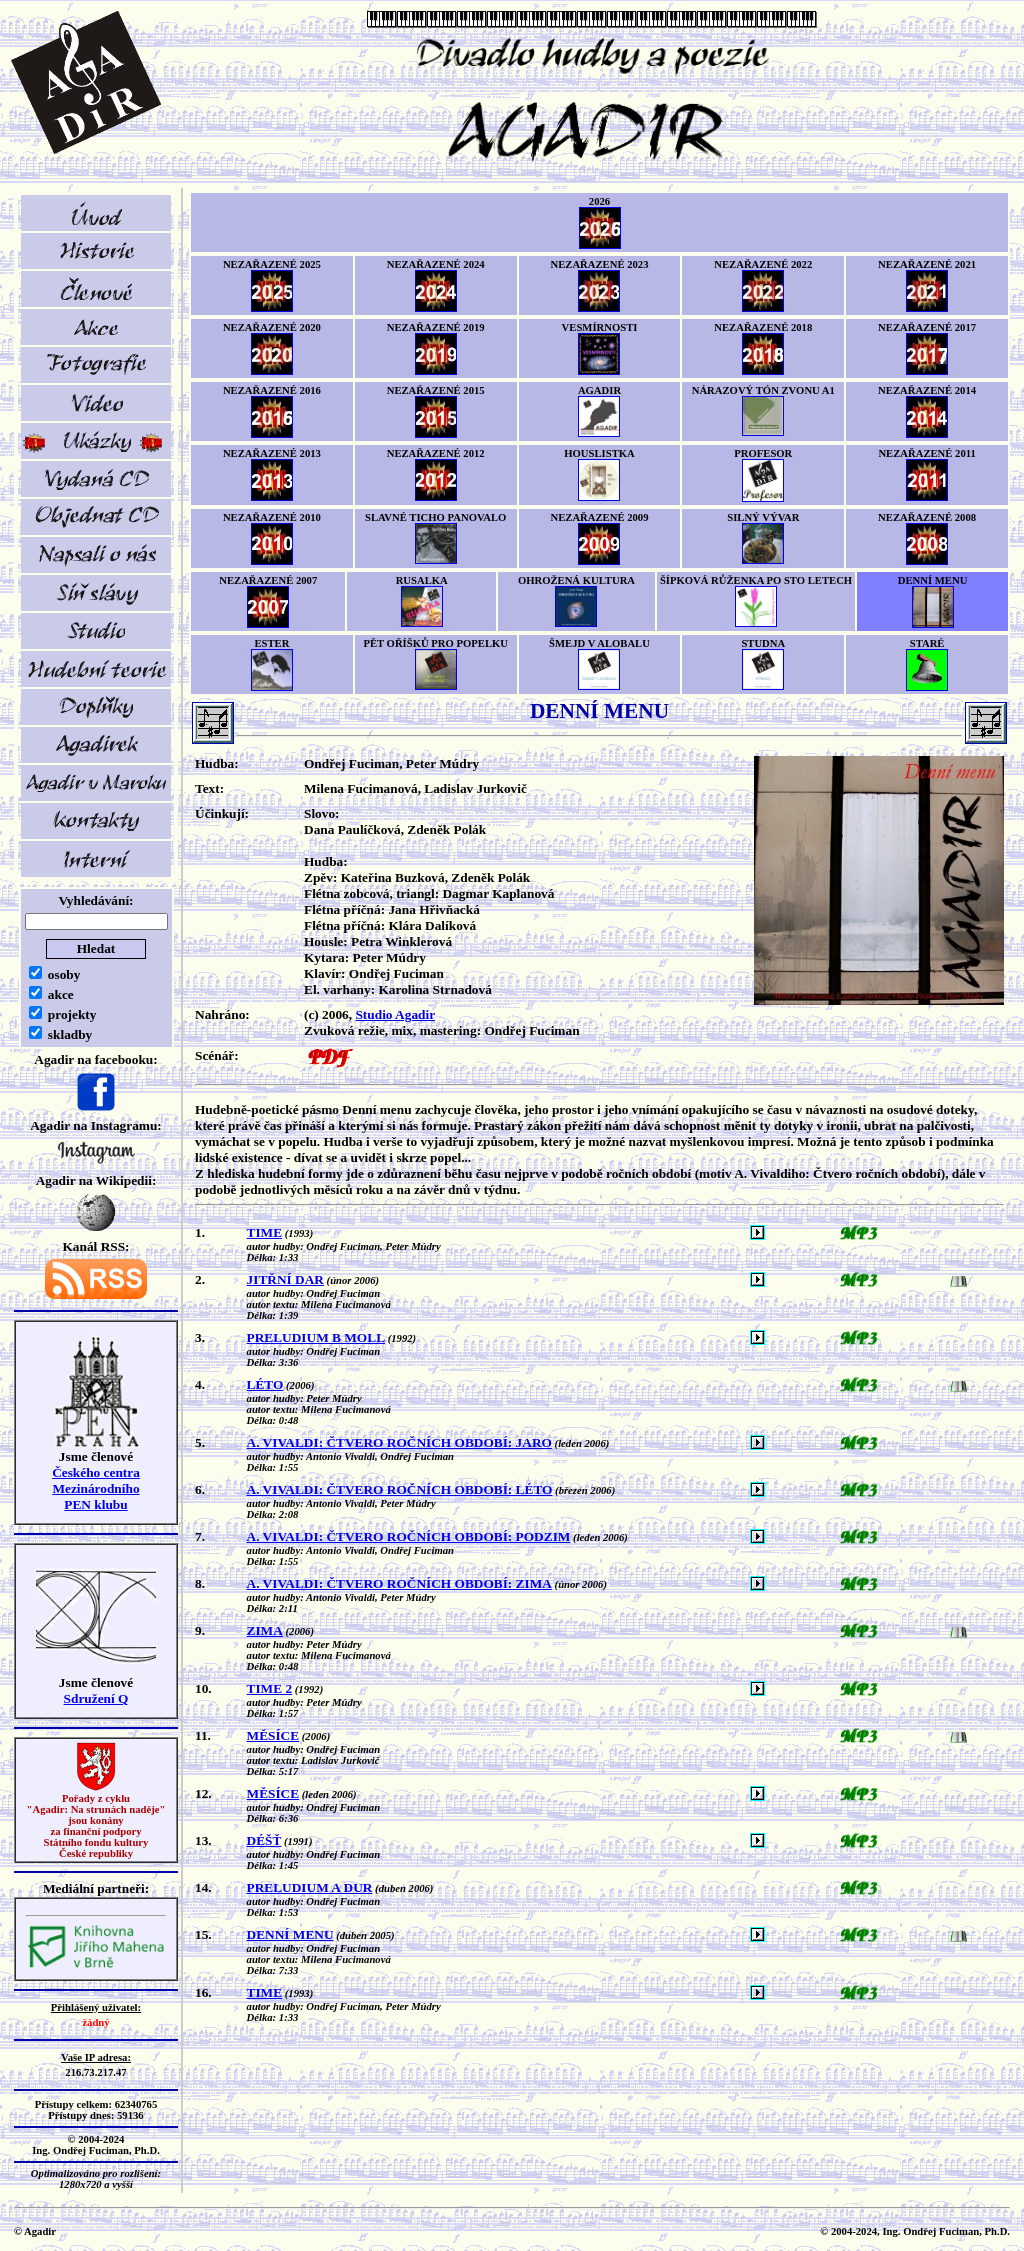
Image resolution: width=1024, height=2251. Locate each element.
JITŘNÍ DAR (285, 1279)
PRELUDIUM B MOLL (316, 1337)
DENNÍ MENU (290, 1934)
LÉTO (265, 1384)
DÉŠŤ (264, 1840)
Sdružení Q (96, 1698)
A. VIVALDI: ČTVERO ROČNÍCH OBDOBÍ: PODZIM (409, 1536)
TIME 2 (270, 1688)
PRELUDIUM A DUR (310, 1887)
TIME (265, 1232)
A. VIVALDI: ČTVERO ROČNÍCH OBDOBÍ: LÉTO (400, 1489)
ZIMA (265, 1630)
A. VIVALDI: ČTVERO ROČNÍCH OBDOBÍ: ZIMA (399, 1583)
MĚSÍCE (273, 1735)
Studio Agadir (395, 1014)
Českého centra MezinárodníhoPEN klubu (96, 1488)
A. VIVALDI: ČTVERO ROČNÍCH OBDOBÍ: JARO (399, 1442)
